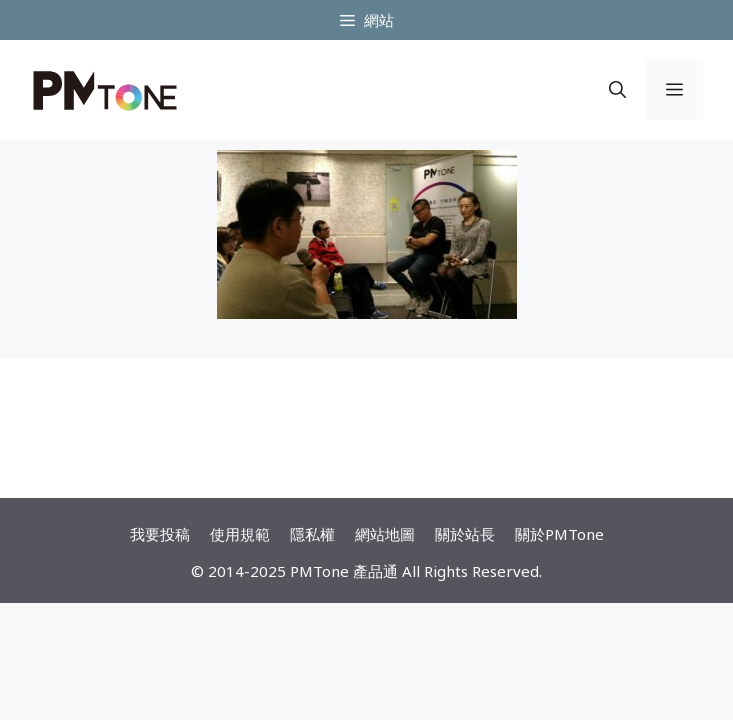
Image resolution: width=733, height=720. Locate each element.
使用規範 (240, 534)
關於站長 (465, 534)
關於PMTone (559, 534)
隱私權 (312, 534)
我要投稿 (160, 534)
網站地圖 (385, 534)
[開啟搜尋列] (617, 90)
